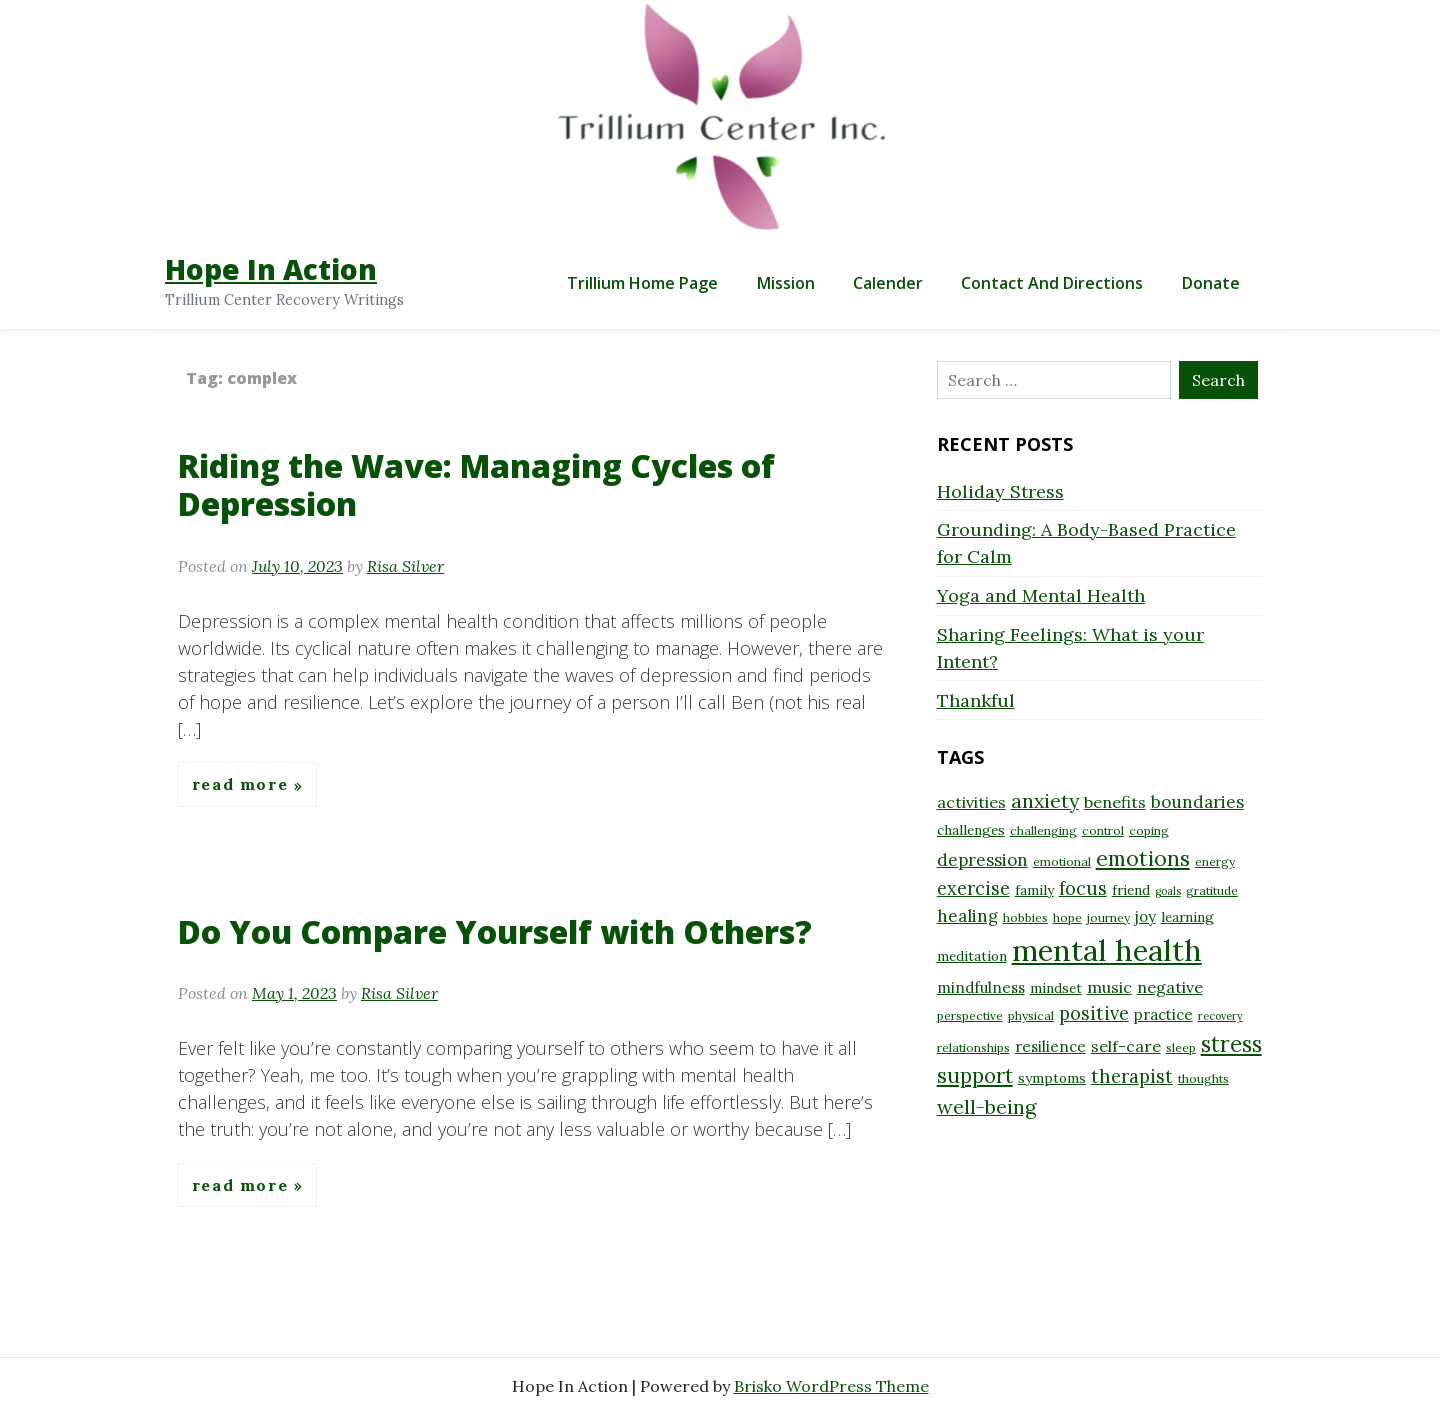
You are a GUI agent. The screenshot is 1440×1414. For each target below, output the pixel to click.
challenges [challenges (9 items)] (971, 830)
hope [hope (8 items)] (1067, 917)
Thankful (976, 700)
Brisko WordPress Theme (831, 1386)
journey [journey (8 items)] (1108, 917)
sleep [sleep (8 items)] (1181, 1047)
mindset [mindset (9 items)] (1056, 988)
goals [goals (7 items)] (1168, 891)
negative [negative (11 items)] (1170, 987)
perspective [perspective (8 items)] (970, 1015)
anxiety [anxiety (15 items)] (1045, 800)
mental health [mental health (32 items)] (1107, 950)
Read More (243, 785)
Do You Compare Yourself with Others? (495, 931)
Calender (888, 283)
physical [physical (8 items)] (1031, 1015)
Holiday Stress (1000, 491)
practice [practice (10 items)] (1163, 1014)
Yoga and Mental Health (1041, 595)
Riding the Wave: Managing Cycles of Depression (476, 484)
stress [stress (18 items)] (1231, 1044)
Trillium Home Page (642, 283)
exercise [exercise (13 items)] (973, 888)
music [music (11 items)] (1109, 987)
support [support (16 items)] (975, 1075)
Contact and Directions (1052, 283)
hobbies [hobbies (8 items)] (1025, 917)
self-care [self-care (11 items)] (1126, 1046)
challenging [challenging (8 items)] (1043, 830)
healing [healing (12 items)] (967, 916)
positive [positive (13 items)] (1094, 1013)
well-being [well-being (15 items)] (986, 1106)
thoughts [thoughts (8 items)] (1203, 1078)
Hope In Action (271, 269)
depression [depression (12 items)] (982, 860)
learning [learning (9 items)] (1187, 917)
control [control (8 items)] (1103, 830)
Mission (786, 283)
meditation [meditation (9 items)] (972, 956)
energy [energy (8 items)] (1215, 861)
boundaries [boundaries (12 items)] (1197, 802)
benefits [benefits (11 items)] (1115, 802)
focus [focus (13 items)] (1083, 888)
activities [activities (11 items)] (971, 802)
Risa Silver (405, 566)
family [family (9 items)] (1034, 890)
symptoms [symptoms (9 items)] (1052, 1078)
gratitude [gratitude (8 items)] (1212, 890)
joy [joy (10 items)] (1145, 916)
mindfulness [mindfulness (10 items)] (981, 987)
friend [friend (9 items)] (1131, 890)
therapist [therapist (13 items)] (1132, 1076)
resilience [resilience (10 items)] (1050, 1046)
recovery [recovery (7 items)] (1220, 1016)
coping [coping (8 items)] (1149, 830)
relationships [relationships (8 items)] (973, 1047)
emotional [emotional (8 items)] (1062, 861)
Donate (1211, 283)
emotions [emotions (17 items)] (1143, 858)
